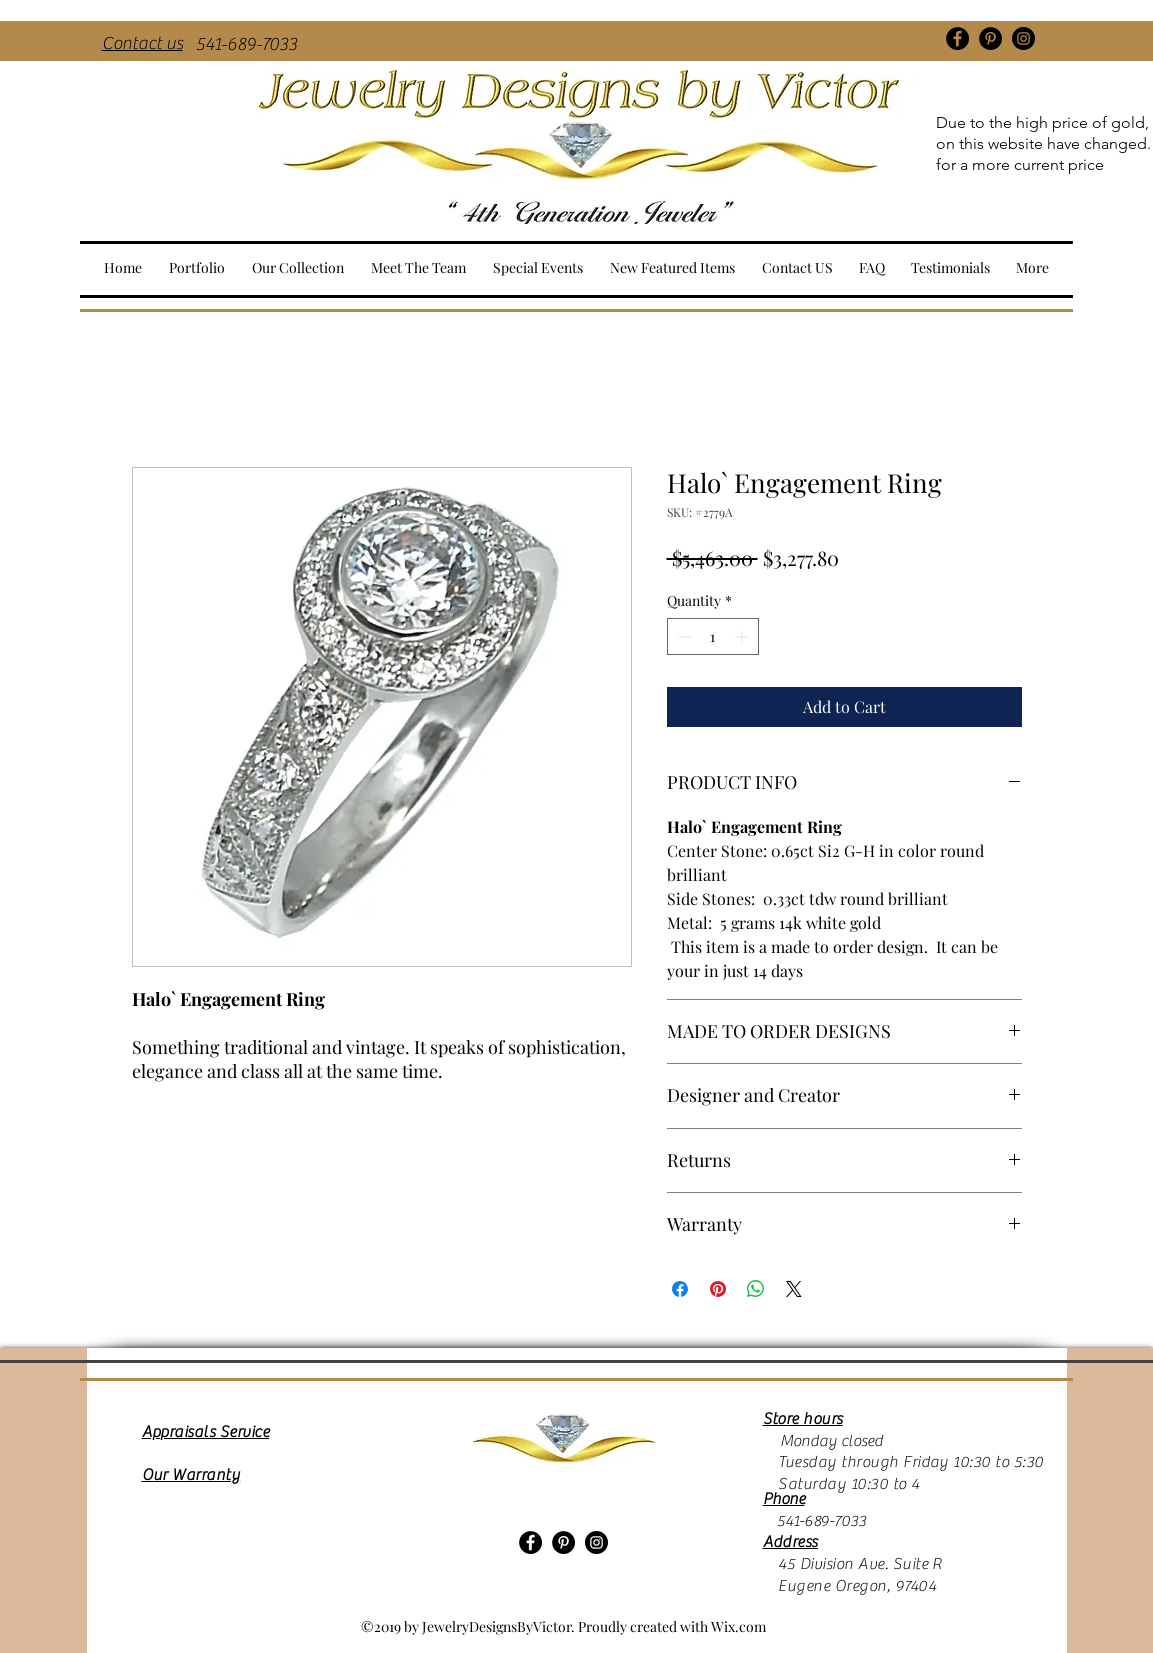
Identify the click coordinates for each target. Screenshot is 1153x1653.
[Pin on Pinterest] (718, 1289)
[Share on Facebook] (680, 1289)
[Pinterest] (990, 38)
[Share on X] (794, 1289)
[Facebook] (957, 38)
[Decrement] (682, 636)
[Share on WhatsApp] (756, 1289)
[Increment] (743, 636)
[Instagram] (1023, 38)
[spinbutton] (713, 636)
